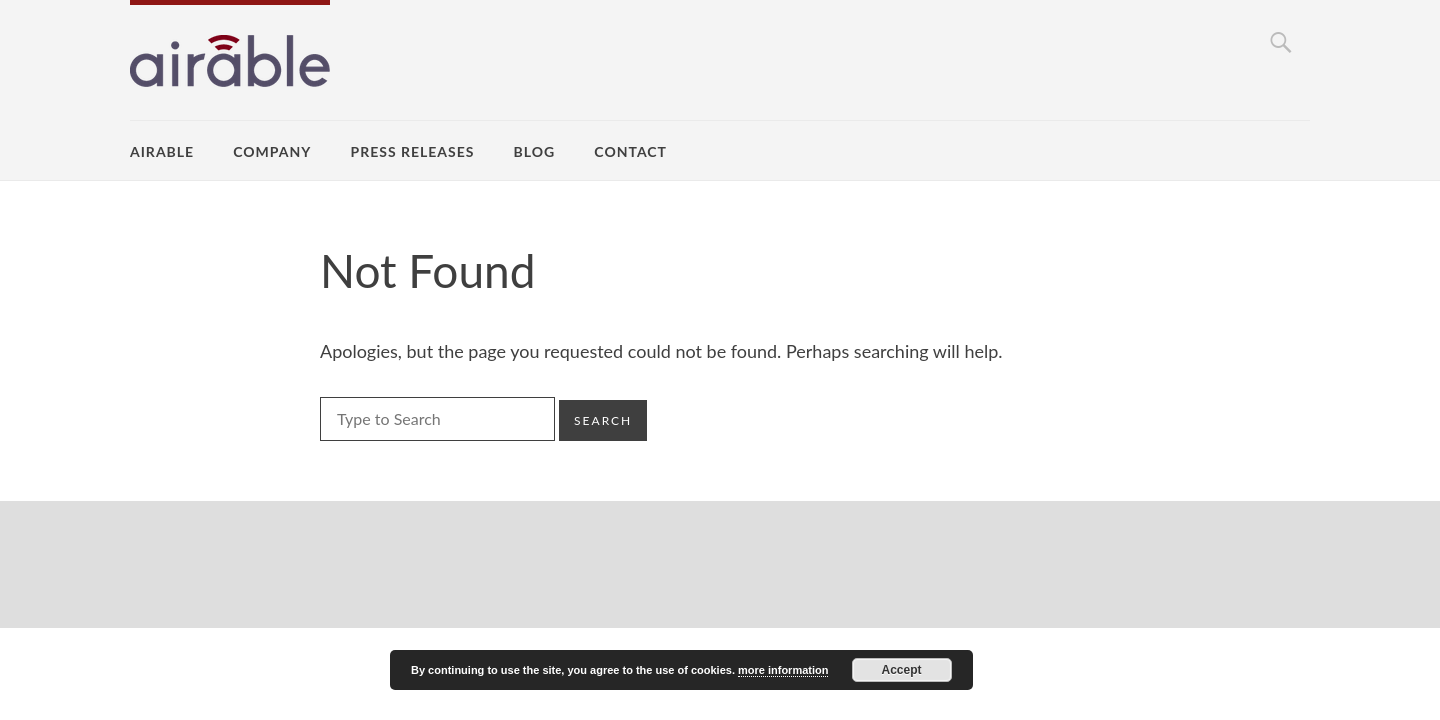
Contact (630, 151)
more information (783, 670)
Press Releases (413, 151)
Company (272, 151)
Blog (535, 151)
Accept (902, 670)
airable (162, 151)
